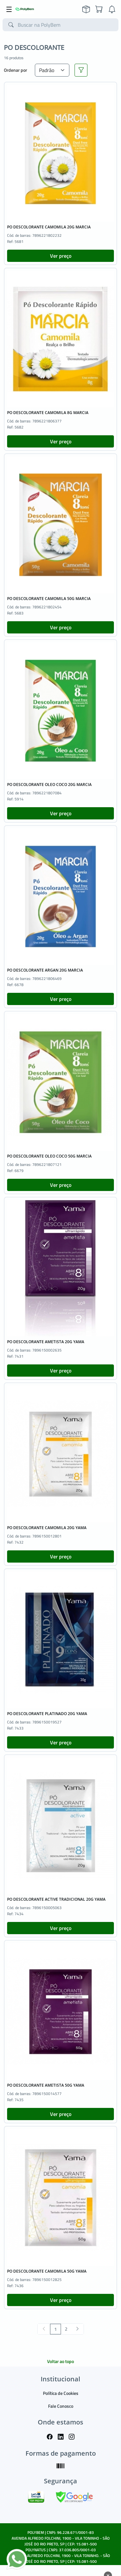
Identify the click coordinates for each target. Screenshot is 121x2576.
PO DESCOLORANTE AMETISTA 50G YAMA (45, 2085)
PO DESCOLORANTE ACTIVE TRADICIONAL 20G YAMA (56, 1899)
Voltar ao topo (60, 2361)
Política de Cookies (60, 2393)
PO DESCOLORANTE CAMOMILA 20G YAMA (46, 1527)
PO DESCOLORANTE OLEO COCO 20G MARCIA (49, 784)
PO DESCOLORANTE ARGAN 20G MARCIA (45, 970)
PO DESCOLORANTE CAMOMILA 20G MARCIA (49, 227)
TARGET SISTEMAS (75, 2567)
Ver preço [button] (60, 256)
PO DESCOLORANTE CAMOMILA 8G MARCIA (47, 412)
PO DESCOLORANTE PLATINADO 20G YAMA (47, 1713)
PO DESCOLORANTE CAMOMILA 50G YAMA (46, 2271)
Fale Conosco (60, 2406)
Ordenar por (15, 70)
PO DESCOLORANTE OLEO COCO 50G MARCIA (49, 1156)
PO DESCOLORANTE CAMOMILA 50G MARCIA (49, 598)
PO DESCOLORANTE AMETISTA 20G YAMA (45, 1341)
